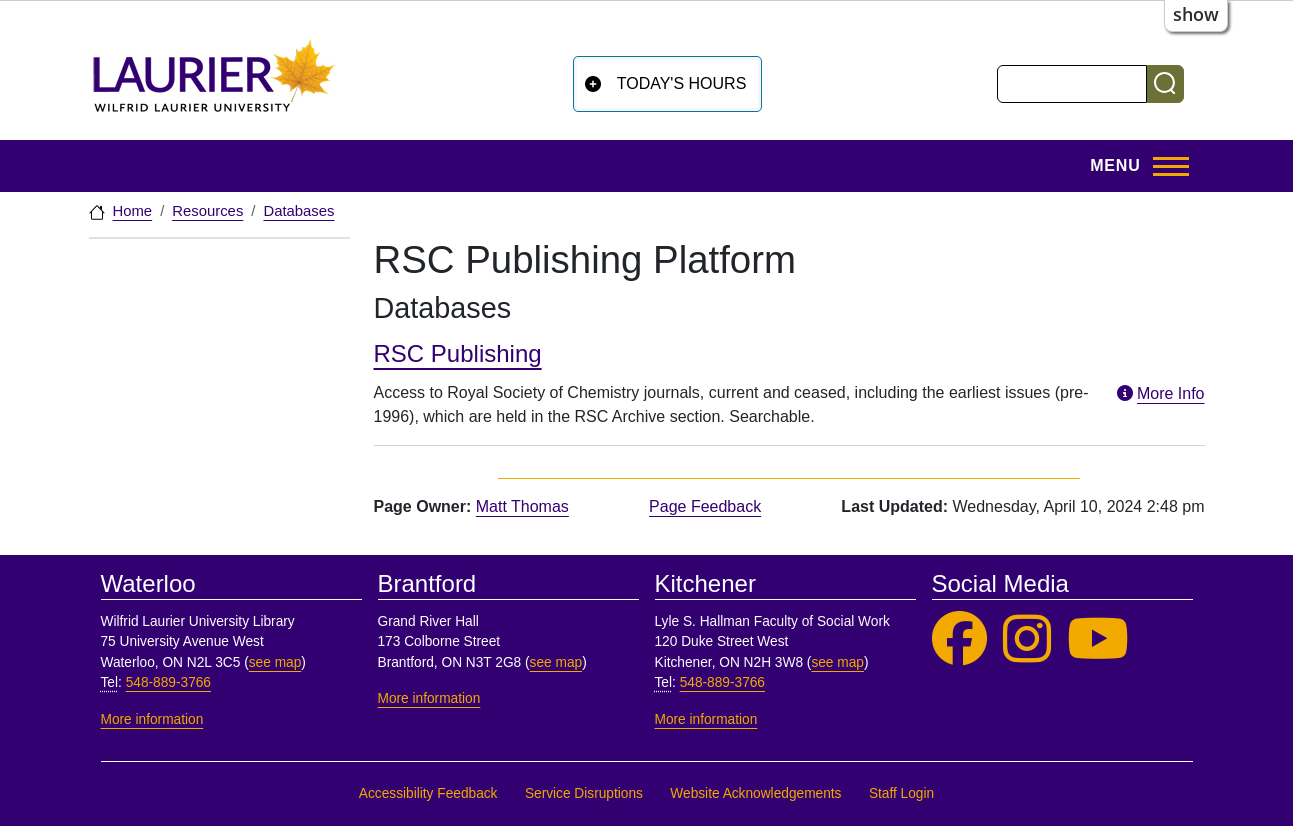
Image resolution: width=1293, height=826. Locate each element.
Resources (207, 211)
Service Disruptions (584, 793)
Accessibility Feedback (428, 793)
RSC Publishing (458, 353)
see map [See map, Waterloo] (275, 662)
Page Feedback (705, 506)
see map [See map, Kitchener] (837, 662)
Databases (298, 211)
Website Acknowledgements (755, 793)
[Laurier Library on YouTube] (1098, 639)
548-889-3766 (168, 682)
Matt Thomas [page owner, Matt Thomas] (522, 506)
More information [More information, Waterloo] (152, 719)
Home (133, 211)
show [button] (1196, 14)
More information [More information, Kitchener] (706, 719)
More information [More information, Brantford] (429, 698)
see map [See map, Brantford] (556, 662)
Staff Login (901, 793)
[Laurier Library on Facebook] (959, 639)
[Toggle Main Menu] (1133, 166)
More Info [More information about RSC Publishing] (1159, 393)
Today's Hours (682, 83)
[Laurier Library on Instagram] (1027, 639)
